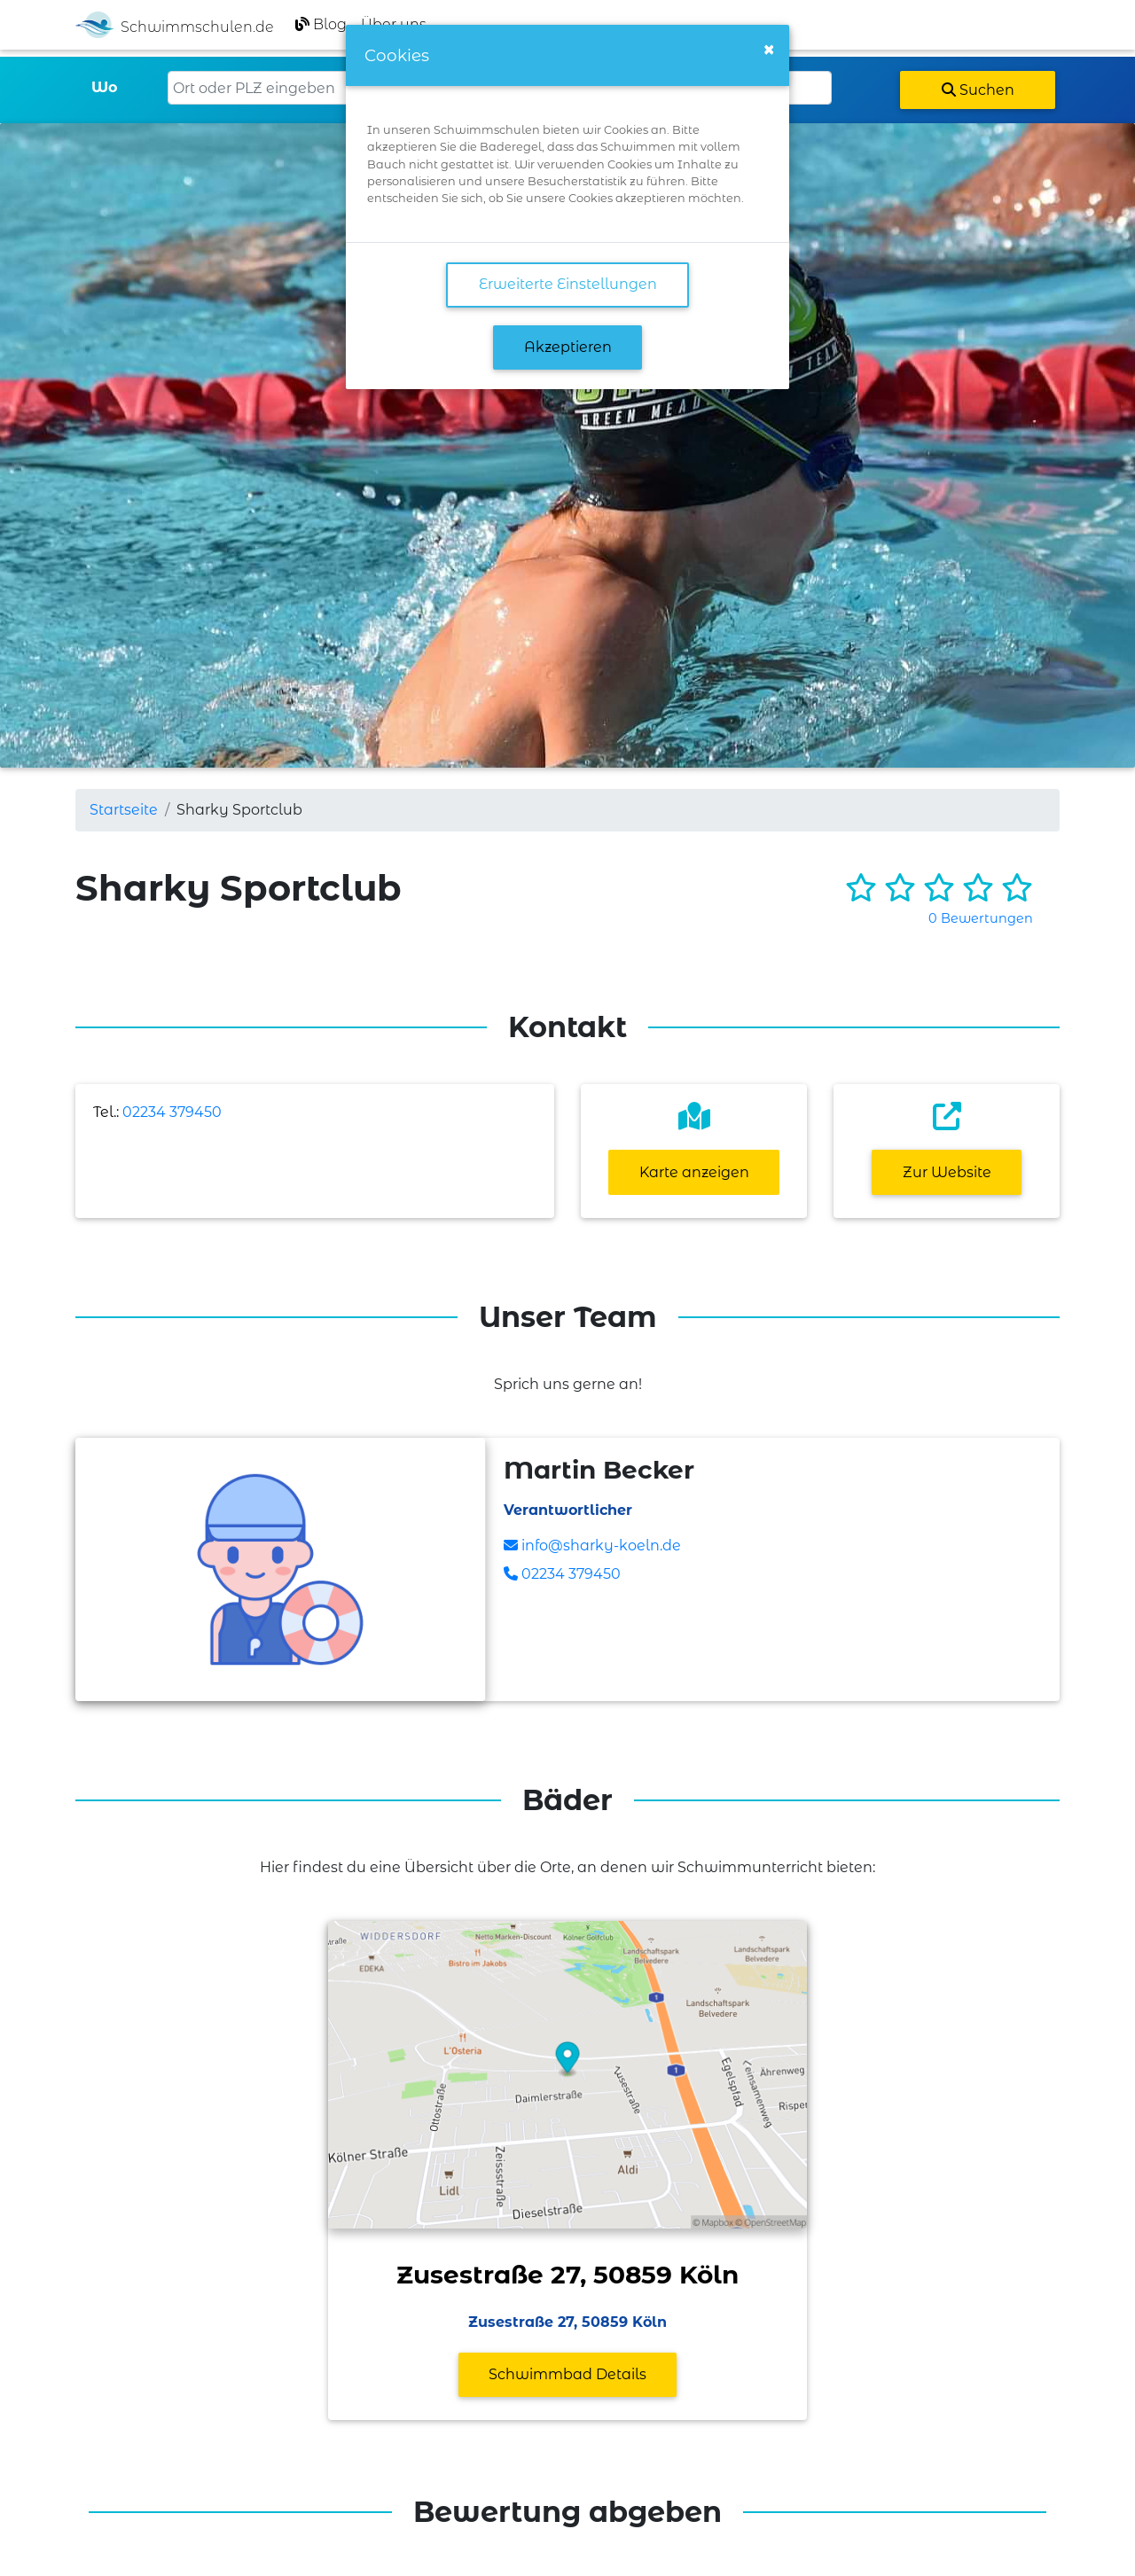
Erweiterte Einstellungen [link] (568, 284)
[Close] (768, 49)
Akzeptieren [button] (568, 347)
